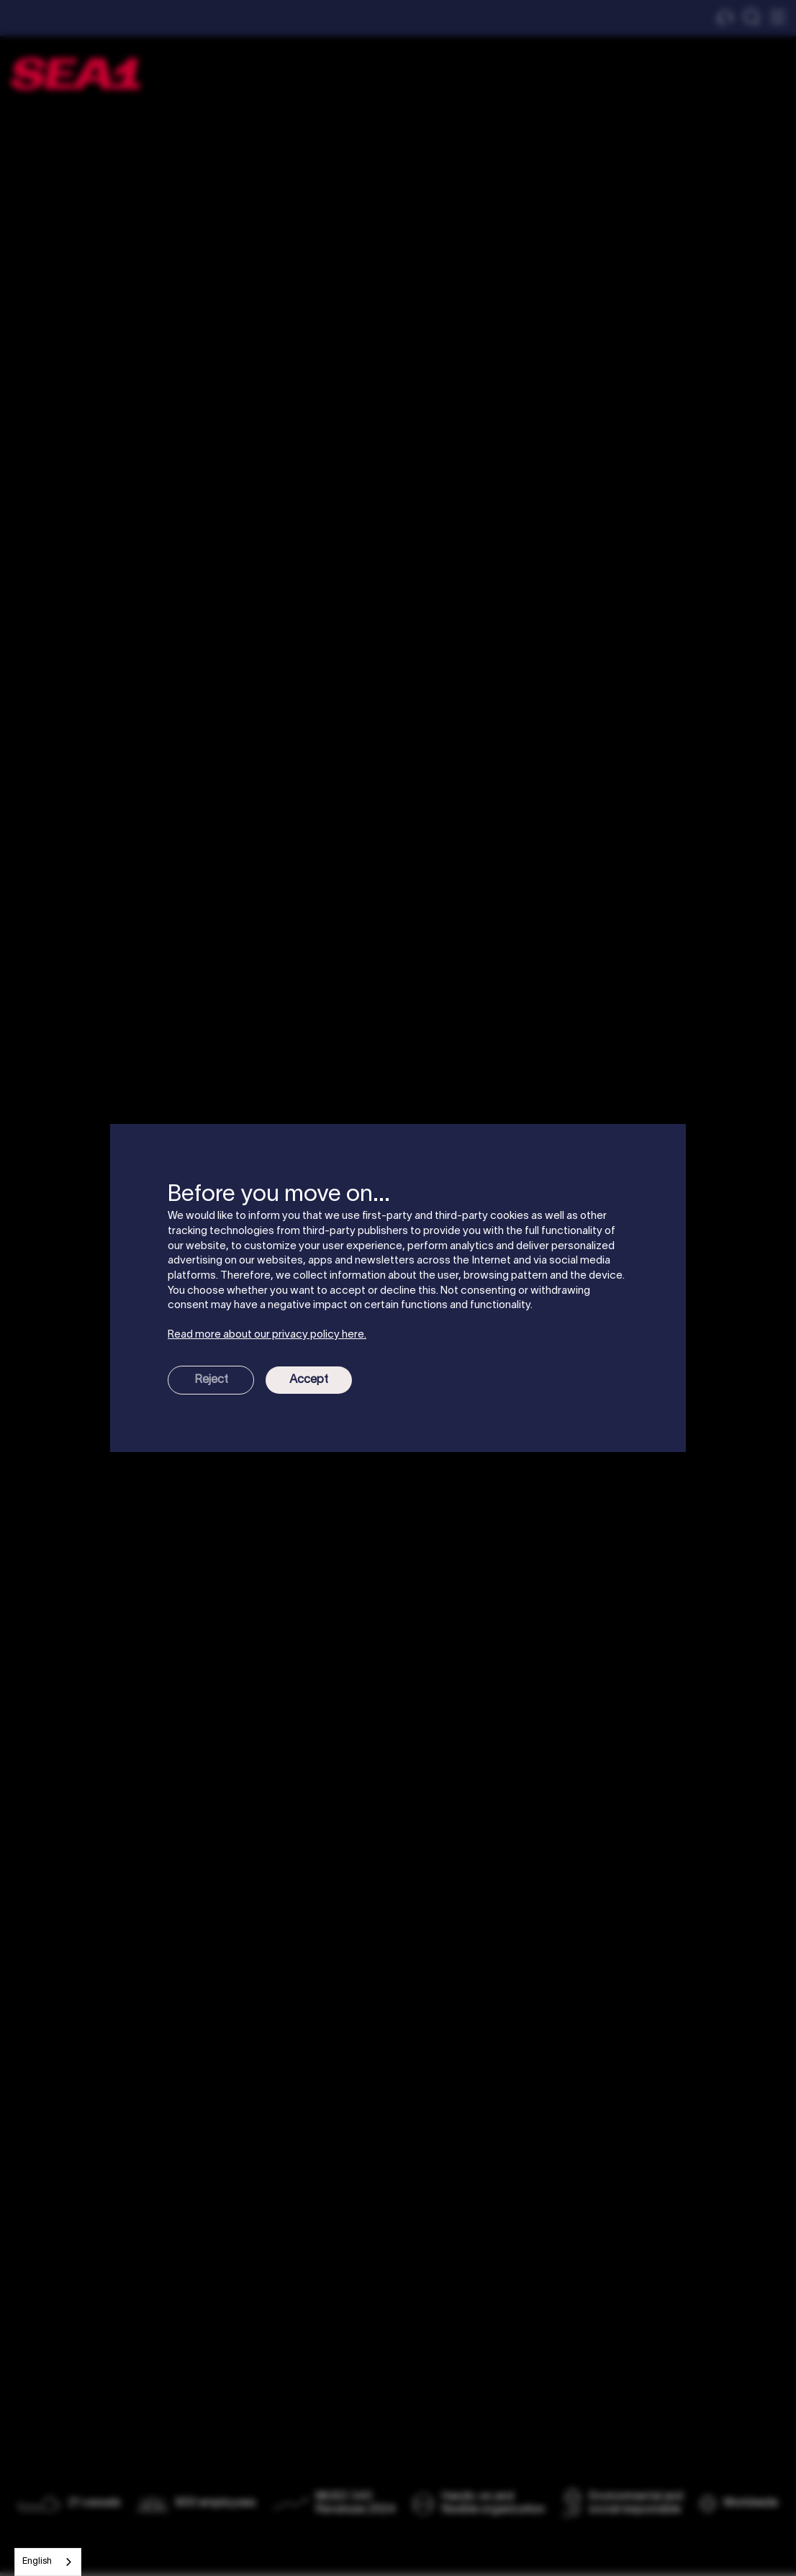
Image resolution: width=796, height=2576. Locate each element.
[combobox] (47, 2562)
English (37, 2561)
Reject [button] (211, 1380)
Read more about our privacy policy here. (267, 1335)
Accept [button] (308, 1380)
